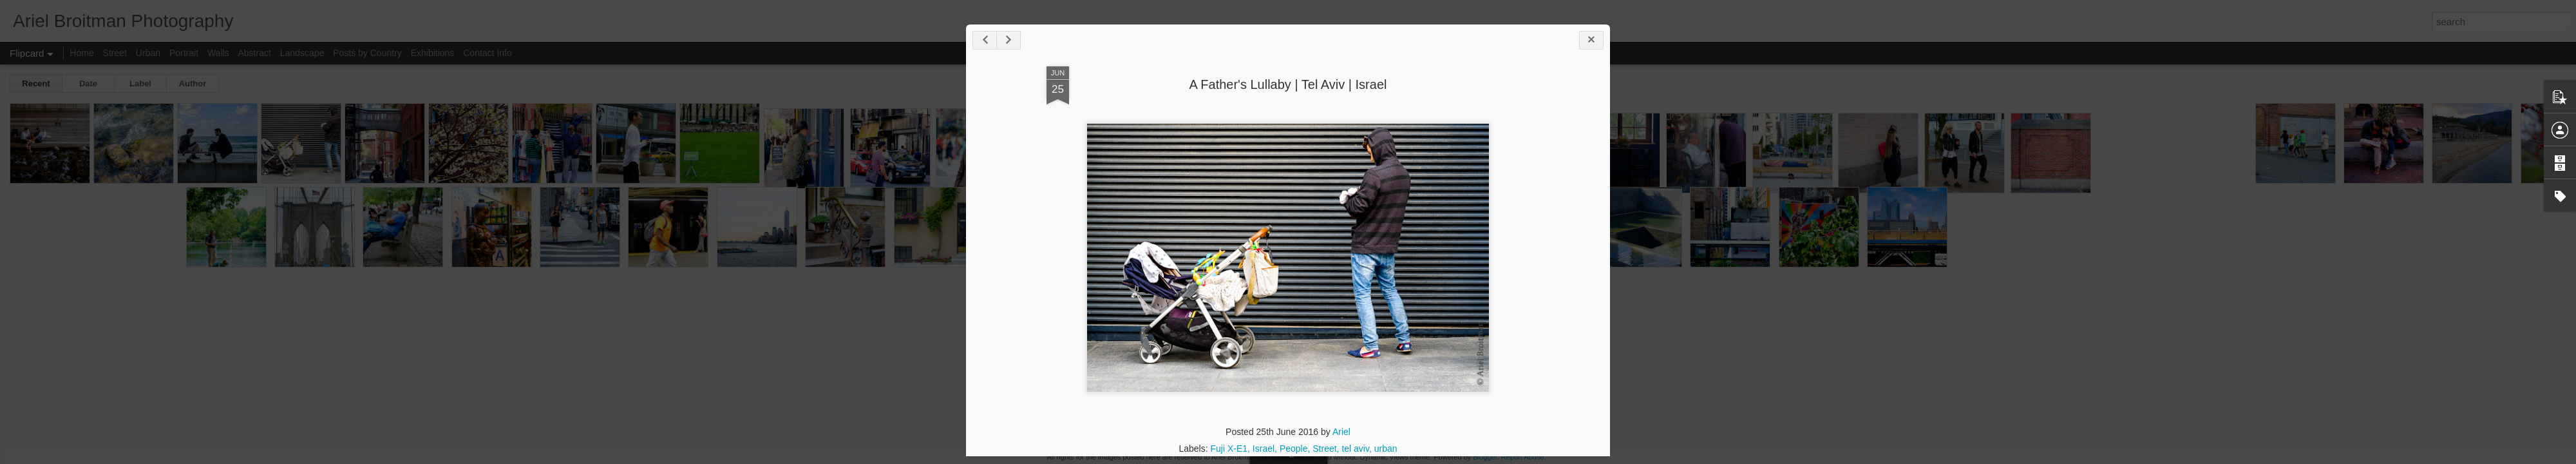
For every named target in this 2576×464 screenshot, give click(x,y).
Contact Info (487, 53)
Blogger (1485, 457)
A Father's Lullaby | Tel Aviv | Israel (1288, 84)
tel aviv (1355, 448)
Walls (218, 53)
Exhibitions (433, 53)
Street (1324, 448)
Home (81, 53)
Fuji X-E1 (1229, 448)
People (1294, 448)
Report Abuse (1522, 457)
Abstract (254, 53)
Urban (148, 53)
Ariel (1341, 432)
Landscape (302, 53)
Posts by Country (367, 53)
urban (1385, 448)
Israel (1263, 448)
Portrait (183, 53)
